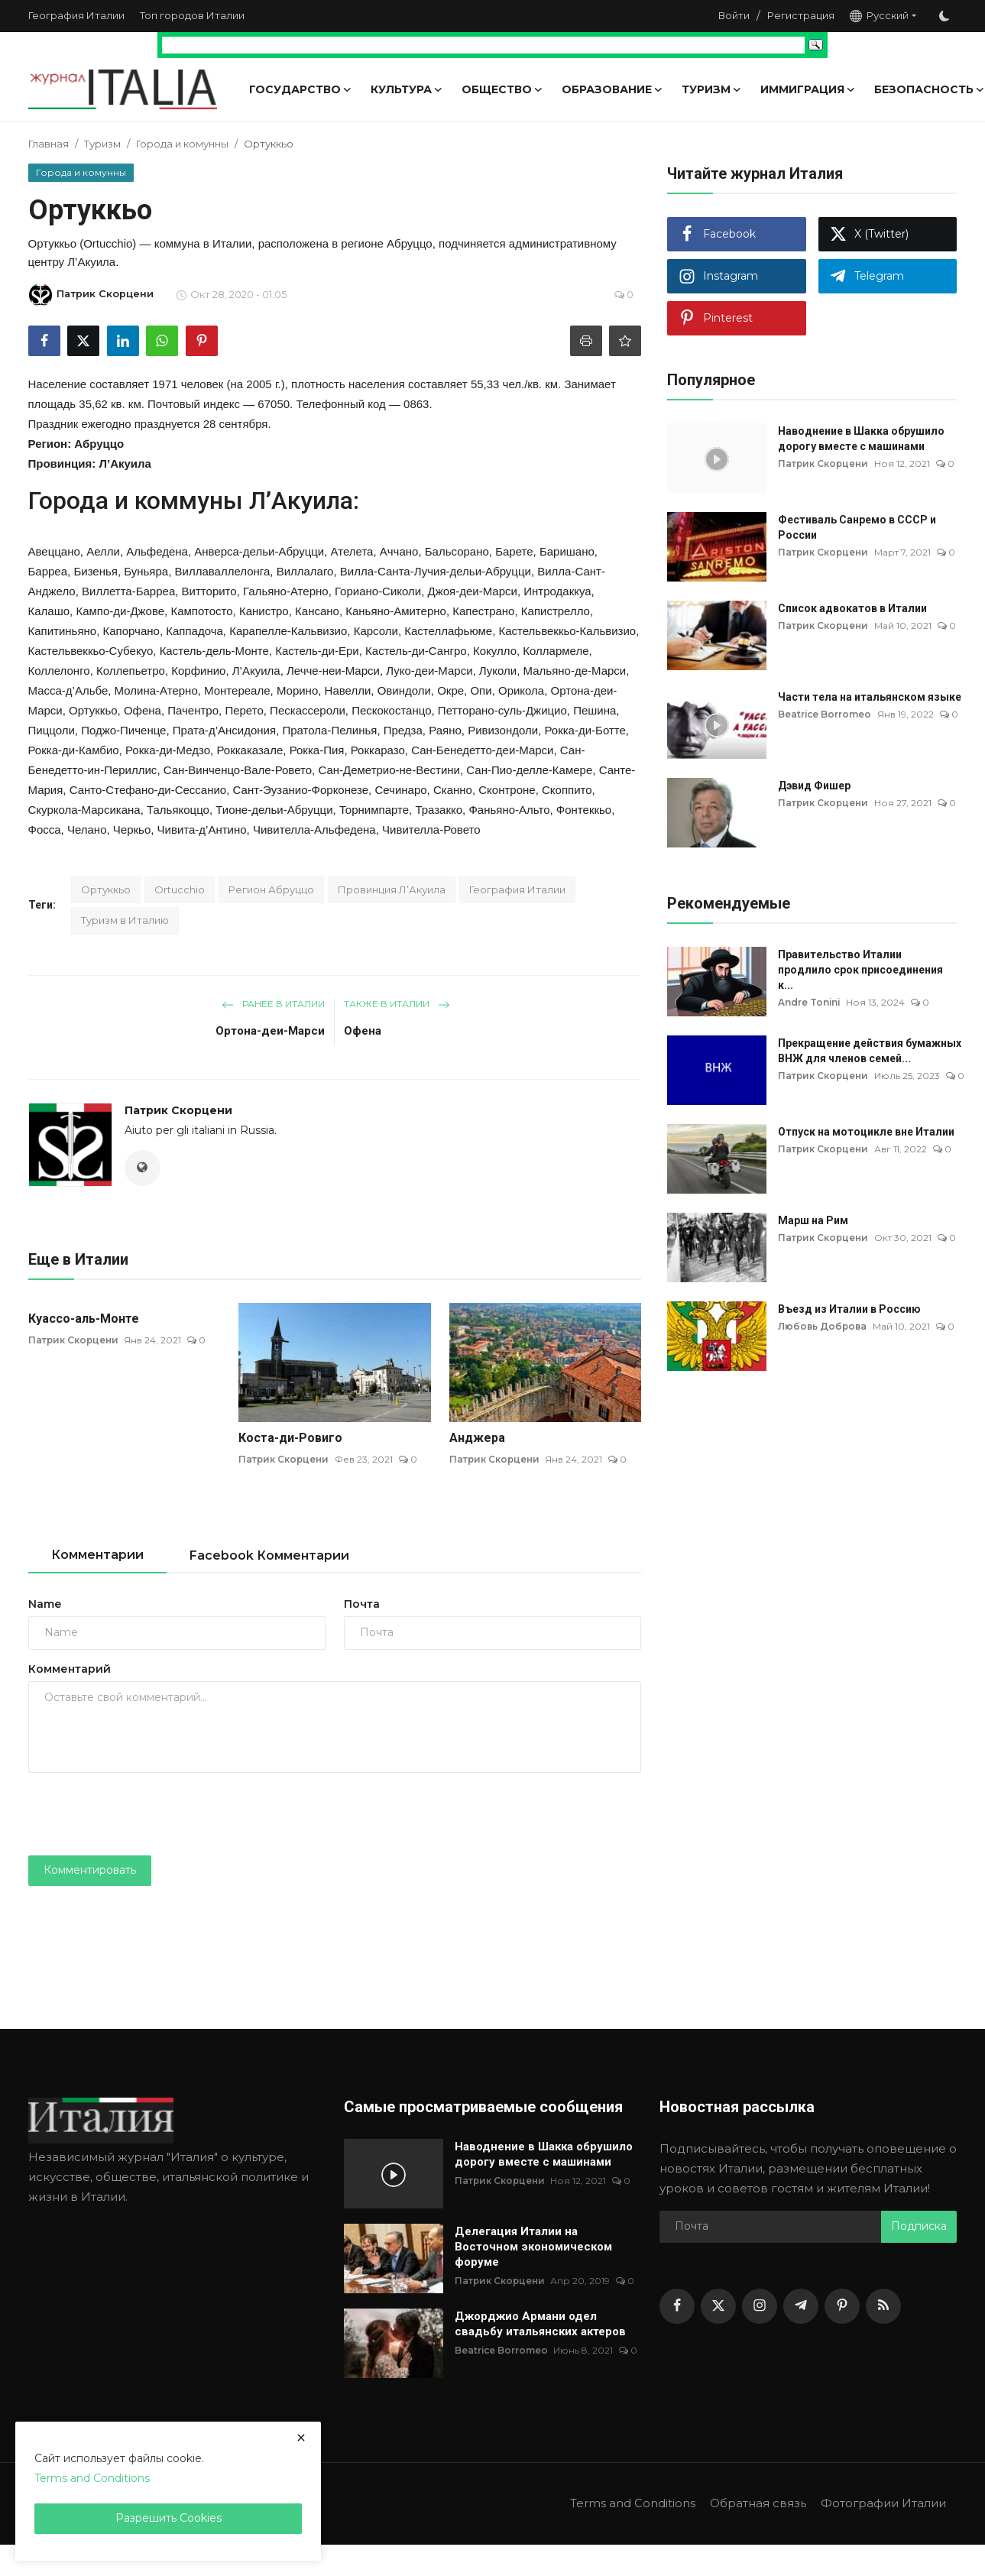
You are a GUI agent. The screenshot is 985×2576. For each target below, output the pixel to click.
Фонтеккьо (583, 809)
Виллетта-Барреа (128, 591)
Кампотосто (201, 610)
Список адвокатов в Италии (852, 608)
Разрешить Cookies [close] (168, 2518)
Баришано (567, 551)
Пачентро (193, 710)
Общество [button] (502, 89)
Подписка (919, 2227)
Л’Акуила (125, 463)
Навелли (348, 690)
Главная (48, 144)
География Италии (76, 15)
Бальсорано (457, 551)
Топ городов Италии (192, 15)
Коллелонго (59, 670)
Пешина (594, 710)
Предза (403, 730)
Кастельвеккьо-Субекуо (91, 650)
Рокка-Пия (317, 750)
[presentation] (144, 1814)
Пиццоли (51, 730)
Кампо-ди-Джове (120, 610)
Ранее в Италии (273, 1003)
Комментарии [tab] (97, 1554)
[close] (301, 2437)
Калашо (49, 610)
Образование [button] (612, 89)
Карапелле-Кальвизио (288, 630)
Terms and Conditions (632, 2504)
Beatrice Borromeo (825, 714)
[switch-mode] (944, 16)
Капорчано (131, 630)
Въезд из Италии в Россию (849, 1309)
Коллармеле (555, 650)
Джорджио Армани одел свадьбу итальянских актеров (540, 2324)
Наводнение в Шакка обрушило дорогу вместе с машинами (861, 438)
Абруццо (99, 443)
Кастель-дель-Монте (214, 650)
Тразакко (438, 809)
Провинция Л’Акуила (392, 889)
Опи (480, 690)
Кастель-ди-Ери (317, 650)
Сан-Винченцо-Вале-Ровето (238, 769)
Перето (244, 710)
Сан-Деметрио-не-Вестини (389, 769)
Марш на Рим (813, 1220)
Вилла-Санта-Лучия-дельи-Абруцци (435, 571)
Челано (87, 829)
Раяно (445, 730)
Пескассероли (307, 710)
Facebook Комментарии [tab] (269, 1555)
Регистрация (800, 15)
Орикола (521, 690)
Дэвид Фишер (814, 785)
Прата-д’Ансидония (224, 730)
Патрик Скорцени (178, 1110)
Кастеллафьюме (448, 630)
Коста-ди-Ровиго (290, 1438)
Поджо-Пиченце (123, 730)
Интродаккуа (557, 591)
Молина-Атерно (156, 690)
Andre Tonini (809, 1002)
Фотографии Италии (883, 2504)
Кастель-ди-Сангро (416, 650)
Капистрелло (555, 610)
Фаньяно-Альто (508, 809)
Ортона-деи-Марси (270, 1031)
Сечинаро (400, 789)
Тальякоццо (178, 809)
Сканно (452, 789)
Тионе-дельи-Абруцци (273, 809)
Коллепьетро (130, 670)
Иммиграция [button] (808, 89)
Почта (362, 1604)
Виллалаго (305, 571)
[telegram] (800, 2306)
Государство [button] (300, 89)
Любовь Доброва (823, 1326)
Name (44, 1604)
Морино (297, 690)
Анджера (477, 1438)
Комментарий (69, 1669)
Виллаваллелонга (223, 571)
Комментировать (90, 1871)
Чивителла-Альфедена (314, 829)
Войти (734, 15)
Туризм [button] (712, 89)
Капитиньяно (62, 630)
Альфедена (157, 551)
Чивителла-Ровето (431, 829)
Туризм (102, 144)
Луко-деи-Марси (429, 670)
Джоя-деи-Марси (472, 591)
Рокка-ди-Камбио (73, 750)
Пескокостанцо (391, 710)
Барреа (48, 571)
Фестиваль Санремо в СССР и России (857, 527)
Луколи (498, 670)
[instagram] (759, 2306)
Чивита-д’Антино (202, 829)
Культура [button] (407, 89)
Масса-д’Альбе (68, 690)
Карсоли (376, 630)
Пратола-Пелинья (329, 730)
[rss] (883, 2306)
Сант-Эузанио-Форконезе (301, 789)
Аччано (399, 551)
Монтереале (237, 690)
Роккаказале (249, 750)
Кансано (317, 610)
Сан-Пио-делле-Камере (529, 769)
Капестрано (483, 610)
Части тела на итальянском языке (869, 697)
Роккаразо (378, 750)
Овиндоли (404, 690)
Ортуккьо (93, 710)
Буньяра (146, 571)
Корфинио (198, 670)
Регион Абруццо (271, 889)
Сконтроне (506, 789)
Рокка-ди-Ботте (584, 730)
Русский (879, 15)
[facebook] (677, 2306)
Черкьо (132, 829)
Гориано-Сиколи (378, 591)
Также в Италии (397, 1003)
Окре (450, 690)
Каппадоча (194, 630)
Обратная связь (757, 2504)
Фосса (44, 829)
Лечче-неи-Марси (333, 670)
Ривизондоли (503, 730)
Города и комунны (182, 144)
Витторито (209, 591)
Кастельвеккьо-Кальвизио (567, 630)
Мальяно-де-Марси (575, 670)
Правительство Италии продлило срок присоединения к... (860, 969)
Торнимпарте (374, 809)
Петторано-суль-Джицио (502, 710)
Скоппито (567, 789)
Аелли (103, 551)
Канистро (264, 610)
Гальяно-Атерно (286, 591)
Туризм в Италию (125, 920)
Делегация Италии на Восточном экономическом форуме (533, 2247)
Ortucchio (179, 889)
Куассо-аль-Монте (83, 1319)
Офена (142, 710)
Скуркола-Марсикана (84, 809)
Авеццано (54, 551)
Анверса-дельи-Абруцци (259, 551)
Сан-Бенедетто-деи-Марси (482, 750)
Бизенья (95, 571)
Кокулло (495, 650)
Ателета (352, 551)
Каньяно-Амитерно (395, 610)
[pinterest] (842, 2306)
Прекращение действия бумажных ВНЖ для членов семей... (869, 1050)
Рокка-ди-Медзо (167, 750)
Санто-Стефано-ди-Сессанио (148, 789)
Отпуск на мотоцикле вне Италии (866, 1132)
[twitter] (718, 2306)
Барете (514, 551)
